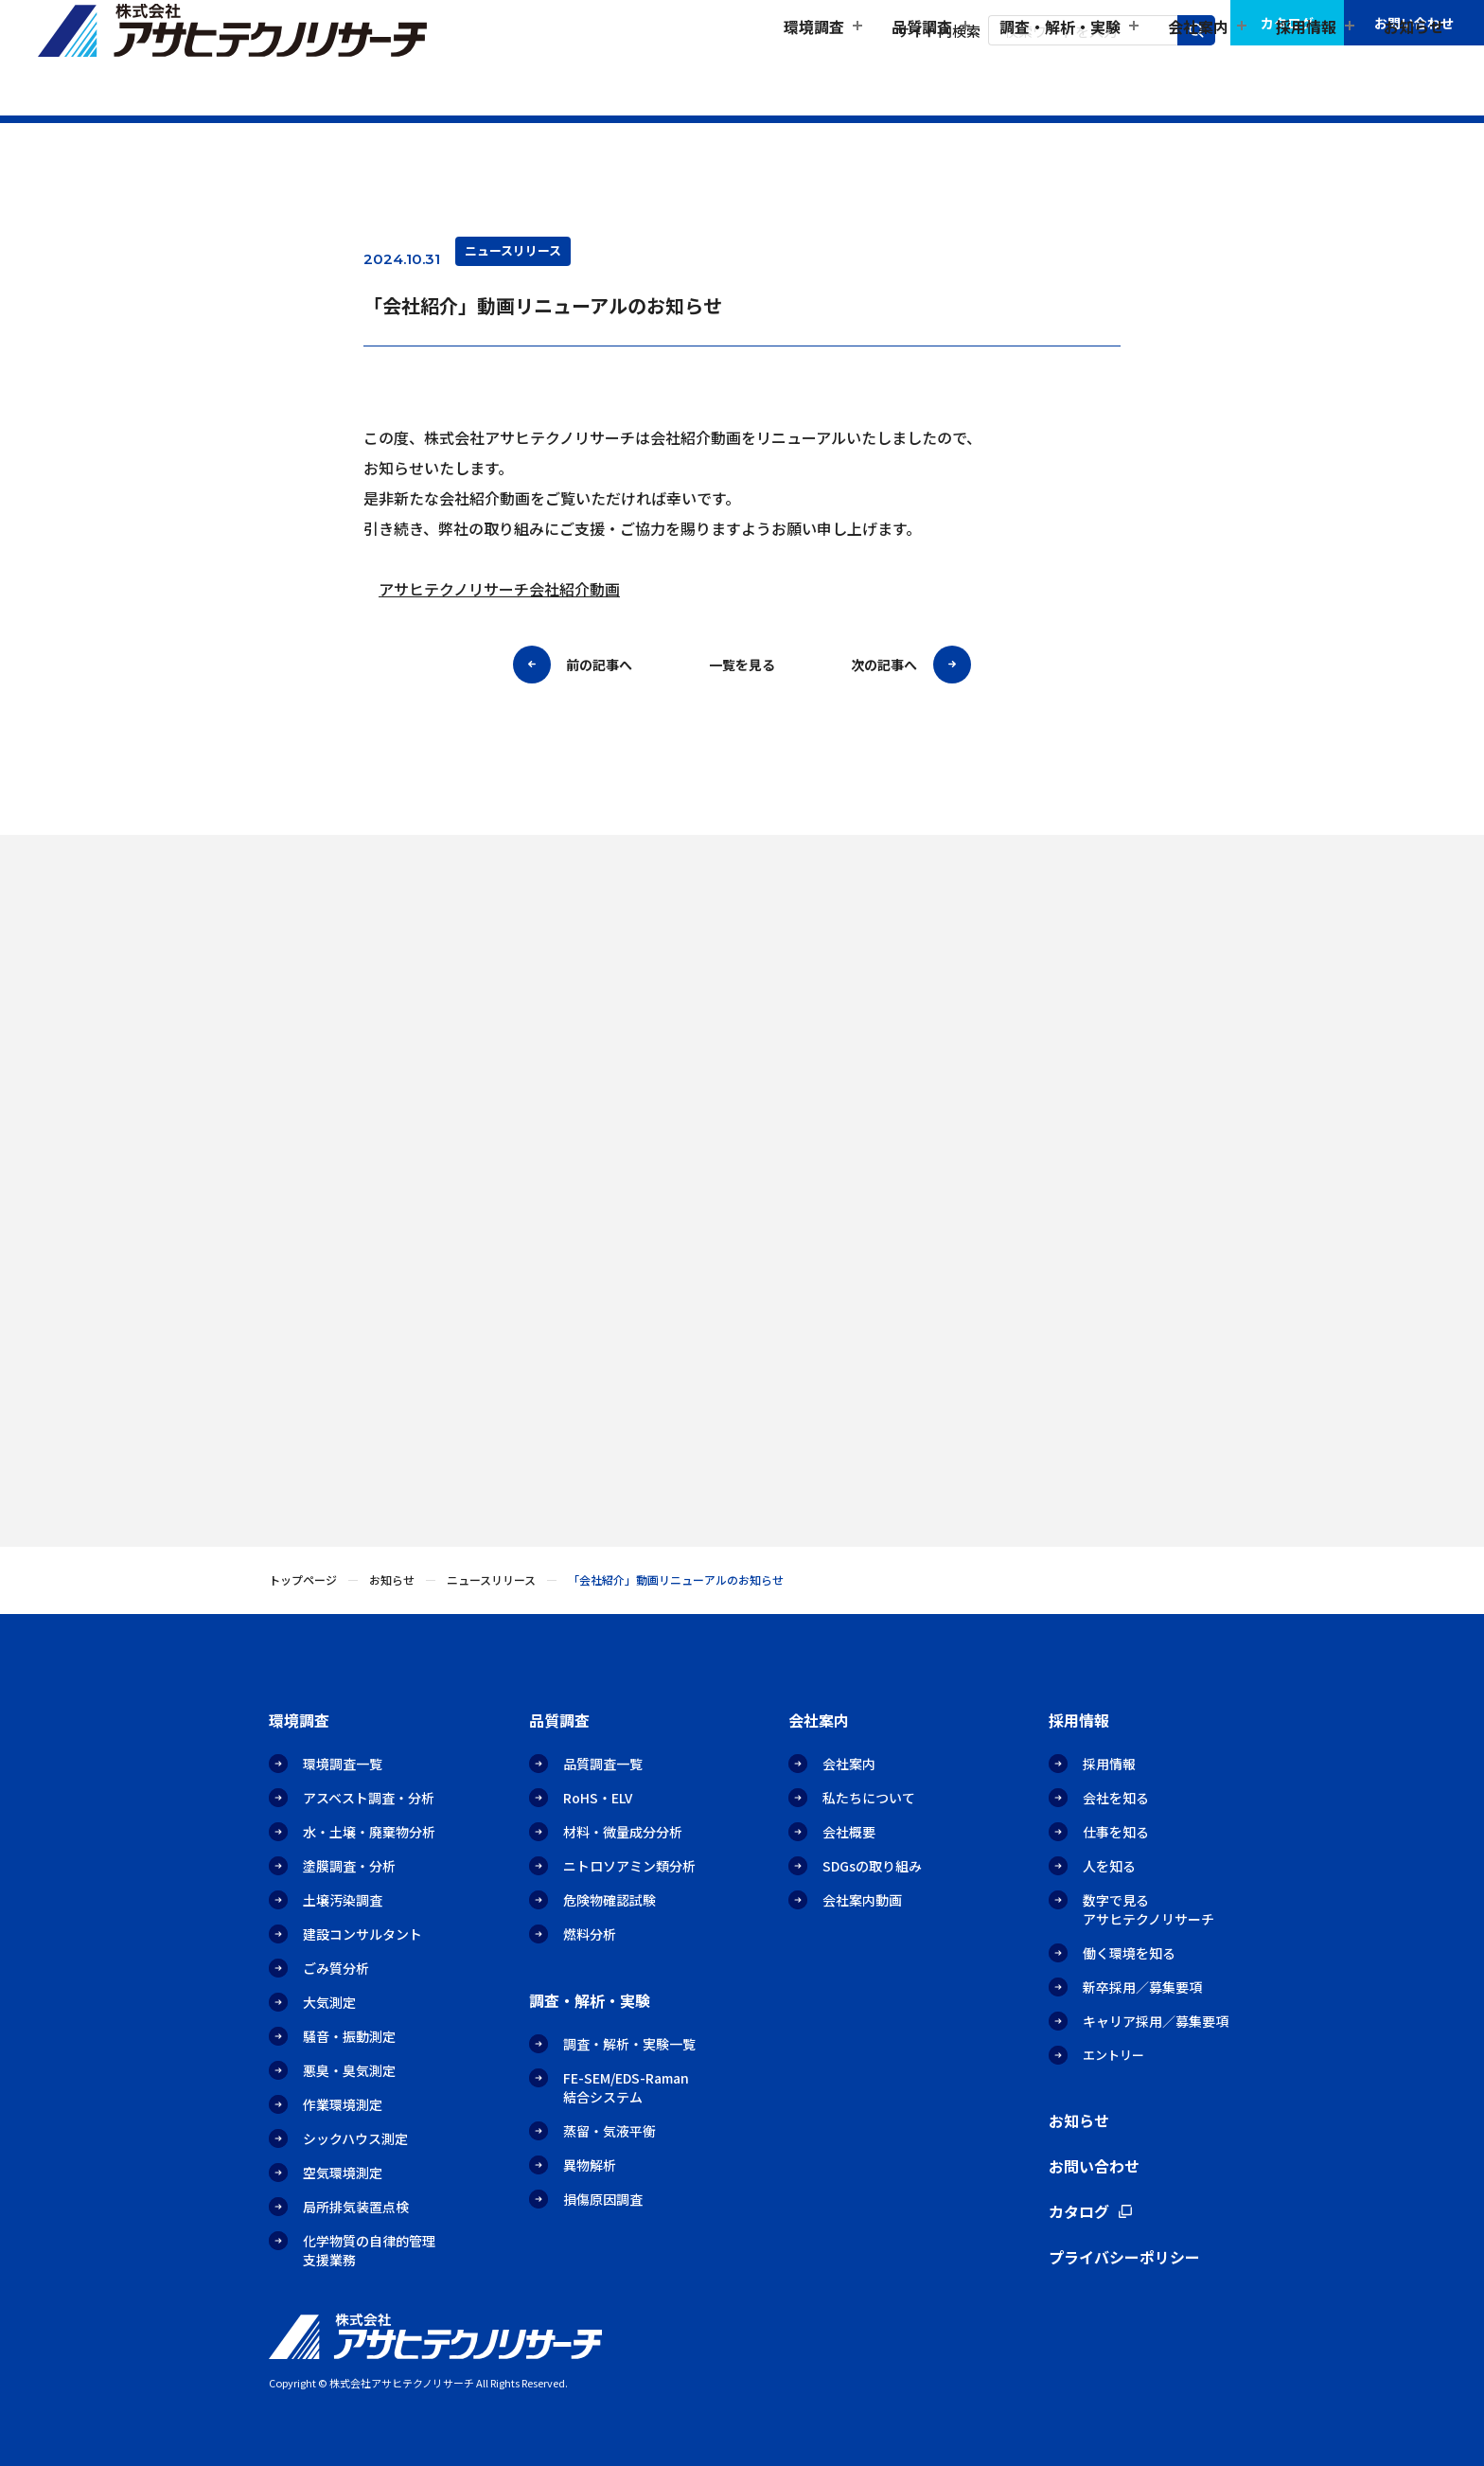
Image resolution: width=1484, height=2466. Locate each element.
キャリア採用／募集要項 (1155, 2021)
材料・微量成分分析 (622, 1831)
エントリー (1113, 2055)
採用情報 (1109, 1763)
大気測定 (329, 2002)
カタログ (1287, 22)
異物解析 (589, 2165)
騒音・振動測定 (349, 2036)
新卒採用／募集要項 (1142, 1987)
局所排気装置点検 (356, 2206)
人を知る (1109, 1865)
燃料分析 (589, 1934)
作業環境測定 (342, 2104)
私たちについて (868, 1797)
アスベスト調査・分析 (368, 1797)
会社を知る (1116, 1797)
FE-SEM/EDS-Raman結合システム (626, 2087)
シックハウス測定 (355, 2138)
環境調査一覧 (342, 1763)
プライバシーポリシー (1124, 2256)
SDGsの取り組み (872, 1865)
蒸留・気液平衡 (609, 2130)
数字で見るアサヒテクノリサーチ (1148, 1909)
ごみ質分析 (336, 1968)
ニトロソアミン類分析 (629, 1865)
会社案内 (848, 1763)
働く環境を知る (1129, 1952)
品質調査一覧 (603, 1763)
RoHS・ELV (597, 1797)
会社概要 (848, 1831)
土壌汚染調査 (342, 1899)
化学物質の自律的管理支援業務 (369, 2250)
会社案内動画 (862, 1899)
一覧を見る (742, 665)
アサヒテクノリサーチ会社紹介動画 (499, 589)
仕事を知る (1116, 1831)
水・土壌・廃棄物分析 (369, 1831)
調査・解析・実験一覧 (629, 2043)
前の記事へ (599, 665)
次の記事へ (884, 665)
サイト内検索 (937, 31)
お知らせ (1414, 72)
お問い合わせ (1414, 22)
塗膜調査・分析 (349, 1865)
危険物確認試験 (609, 1899)
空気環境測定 (342, 2172)
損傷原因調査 (603, 2199)
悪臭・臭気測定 (349, 2070)
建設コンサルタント (362, 1934)
